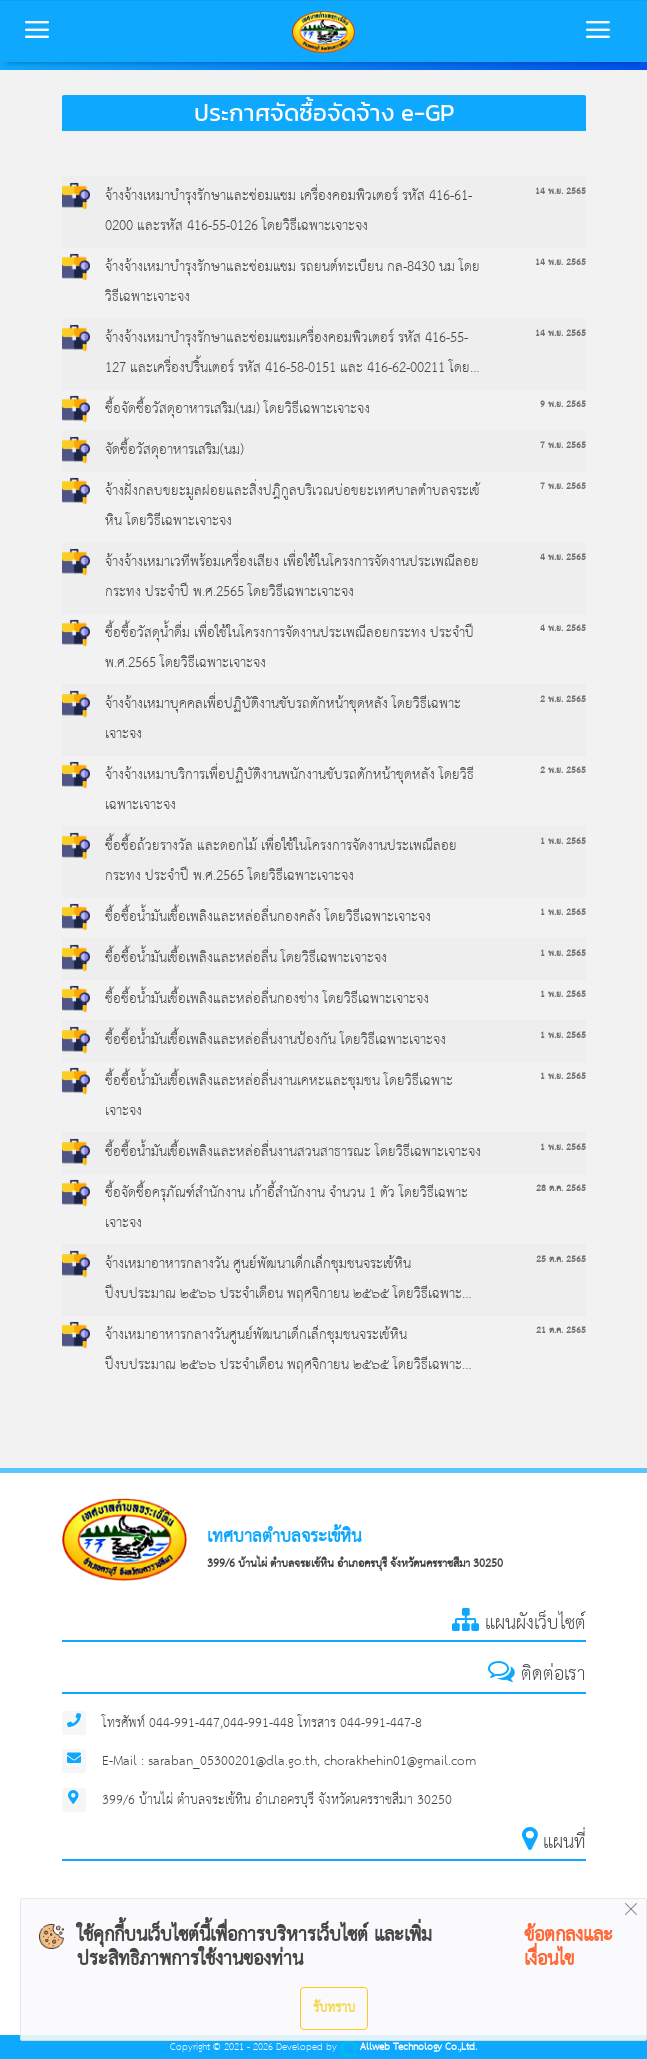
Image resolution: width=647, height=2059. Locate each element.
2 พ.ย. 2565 (563, 699)
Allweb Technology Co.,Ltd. (408, 2047)
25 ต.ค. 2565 (561, 1259)
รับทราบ (334, 2008)
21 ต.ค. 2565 (561, 1330)
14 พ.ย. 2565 (560, 191)
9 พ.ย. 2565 (563, 404)
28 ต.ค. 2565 (561, 1188)
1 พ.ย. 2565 (563, 841)
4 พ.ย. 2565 (563, 557)
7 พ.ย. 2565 (563, 445)
